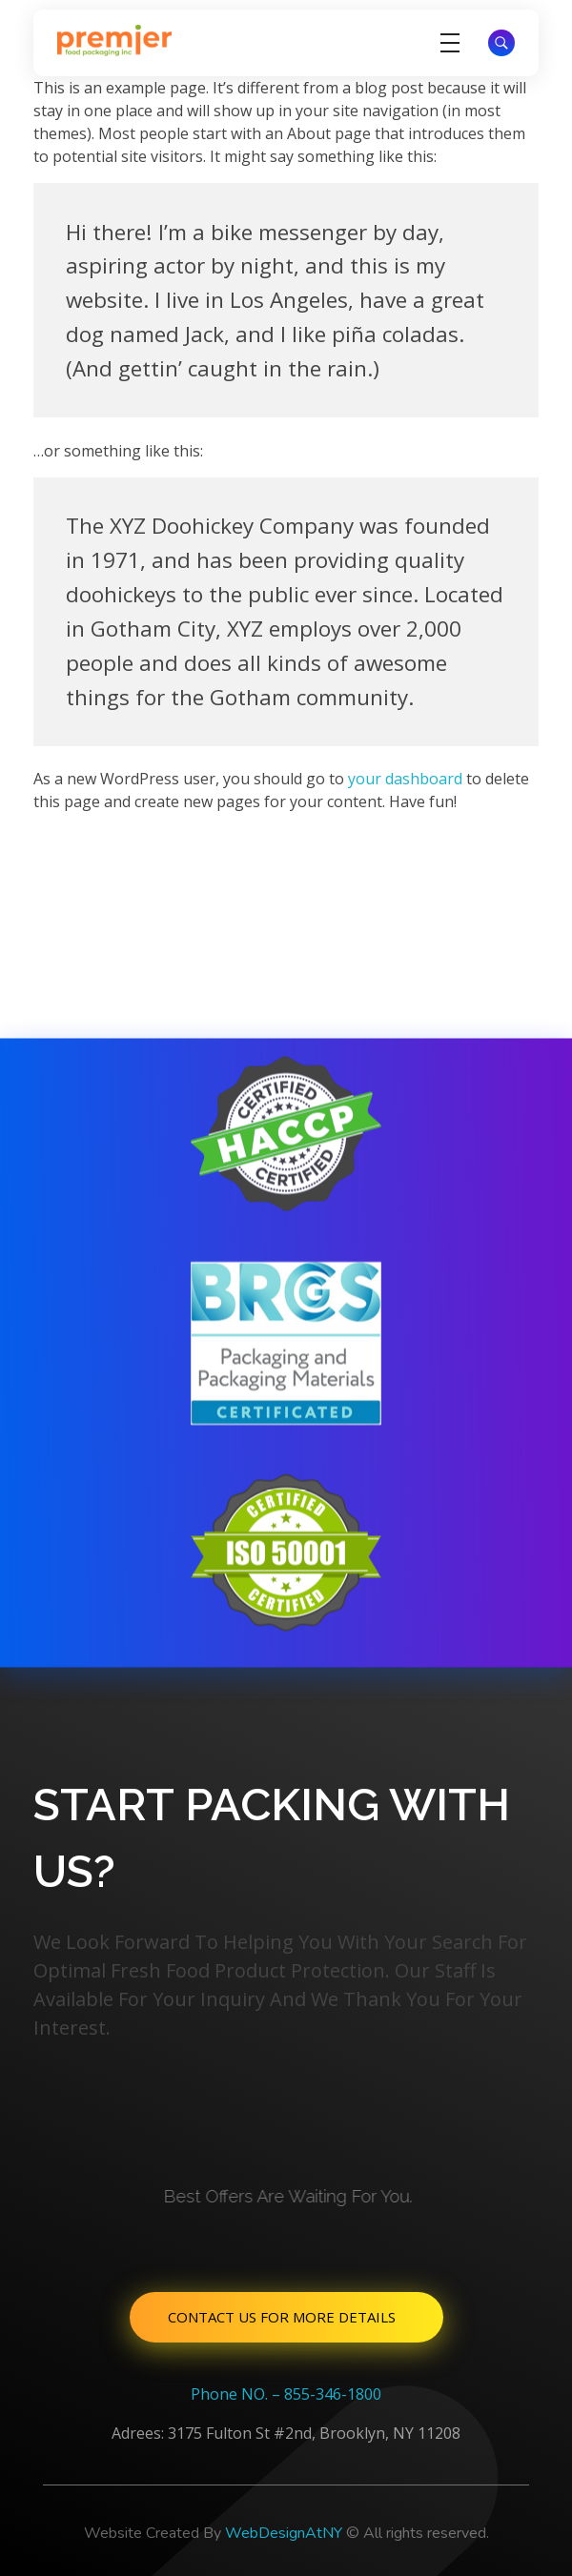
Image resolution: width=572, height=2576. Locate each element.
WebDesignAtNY (283, 2533)
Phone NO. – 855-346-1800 (286, 2393)
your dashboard (405, 778)
